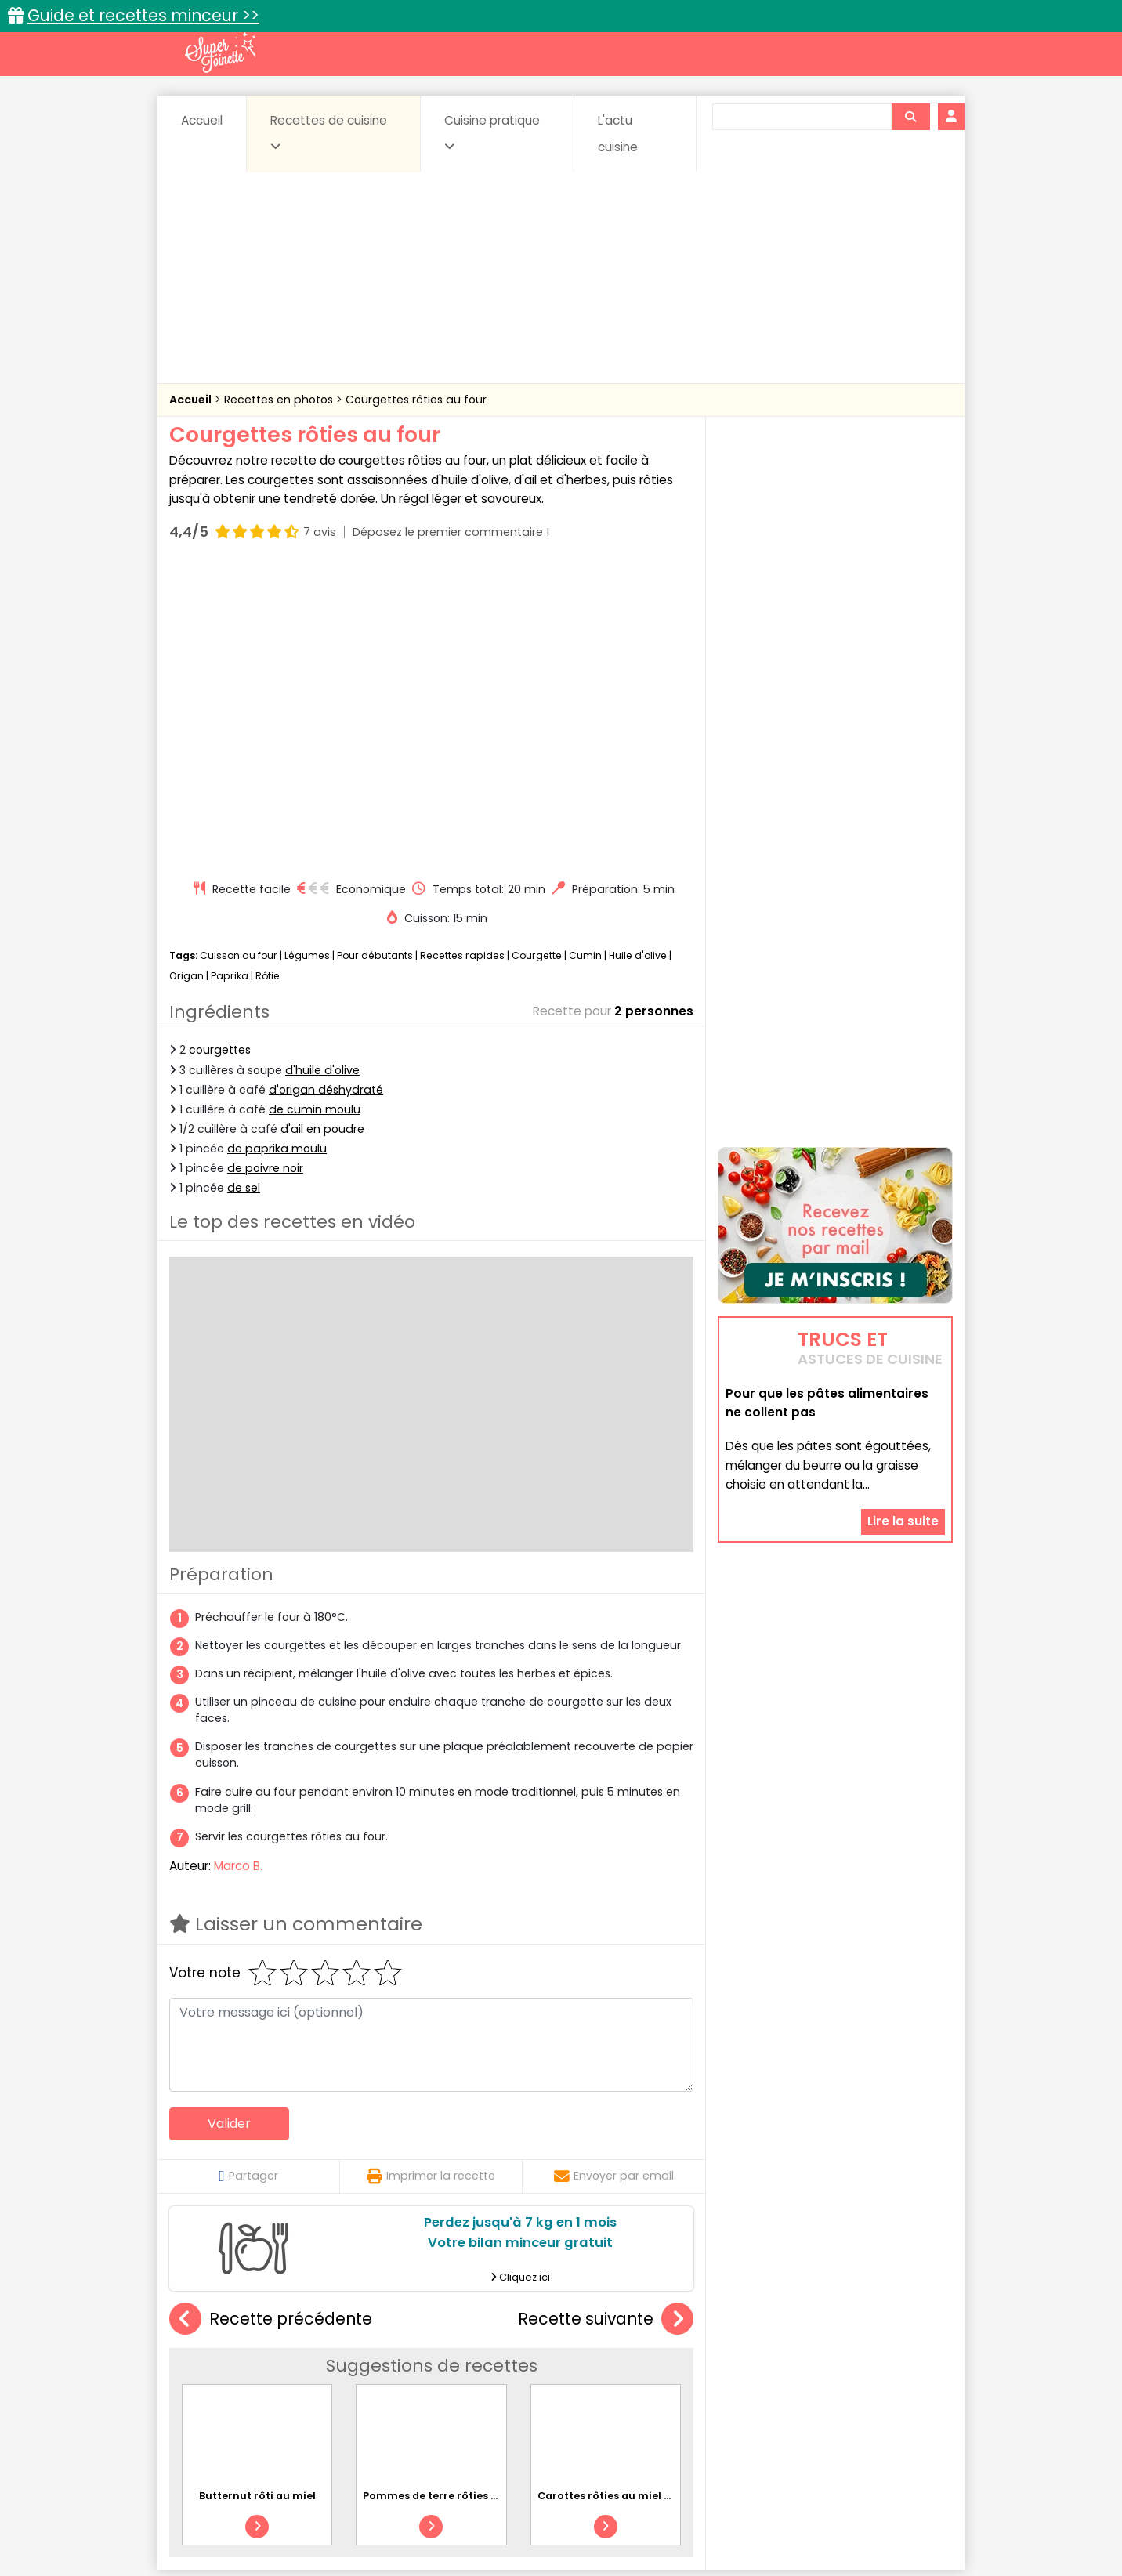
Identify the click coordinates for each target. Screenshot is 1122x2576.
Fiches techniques (642, 2328)
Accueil (202, 120)
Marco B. (238, 1568)
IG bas (684, 2376)
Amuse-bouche (294, 2361)
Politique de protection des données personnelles (528, 2528)
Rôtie (267, 678)
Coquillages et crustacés (796, 2361)
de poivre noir (265, 870)
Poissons (344, 2391)
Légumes (307, 657)
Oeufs (815, 2376)
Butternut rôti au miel (257, 2198)
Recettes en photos (280, 399)
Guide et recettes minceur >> (143, 15)
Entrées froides (526, 2376)
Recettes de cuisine (328, 132)
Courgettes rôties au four (416, 399)
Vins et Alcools (812, 2391)
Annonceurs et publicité (250, 2513)
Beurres (381, 2361)
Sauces (473, 2391)
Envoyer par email (614, 1878)
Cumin (585, 657)
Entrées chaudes (419, 2376)
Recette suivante (605, 2022)
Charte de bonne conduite (802, 2513)
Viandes (728, 2391)
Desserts (211, 2376)
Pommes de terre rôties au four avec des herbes (491, 2198)
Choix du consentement (743, 2528)
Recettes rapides (462, 657)
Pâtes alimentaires (248, 2391)
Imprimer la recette (431, 1878)
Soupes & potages (565, 2391)
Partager (248, 1878)
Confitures (598, 2361)
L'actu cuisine (618, 133)
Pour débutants (375, 657)
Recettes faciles (348, 2328)
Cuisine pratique (492, 132)
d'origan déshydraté (326, 792)
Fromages (616, 2376)
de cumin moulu (314, 811)
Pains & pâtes (890, 2376)
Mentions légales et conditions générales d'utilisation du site (556, 2513)
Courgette (537, 657)
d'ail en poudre (322, 831)
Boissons (449, 2361)
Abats (213, 2361)
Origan (186, 678)
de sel (243, 890)
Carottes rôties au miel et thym (621, 2198)
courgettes (220, 752)
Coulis (901, 2361)
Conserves (678, 2361)
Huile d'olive (638, 657)
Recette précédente (270, 2022)
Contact (356, 2513)
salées (410, 2391)
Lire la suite (903, 1422)
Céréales (522, 2361)
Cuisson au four (238, 657)
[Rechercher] (910, 116)
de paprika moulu (277, 851)
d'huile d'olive (322, 772)
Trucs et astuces (781, 2328)
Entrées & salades (305, 2376)
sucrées (660, 2391)
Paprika (229, 678)
